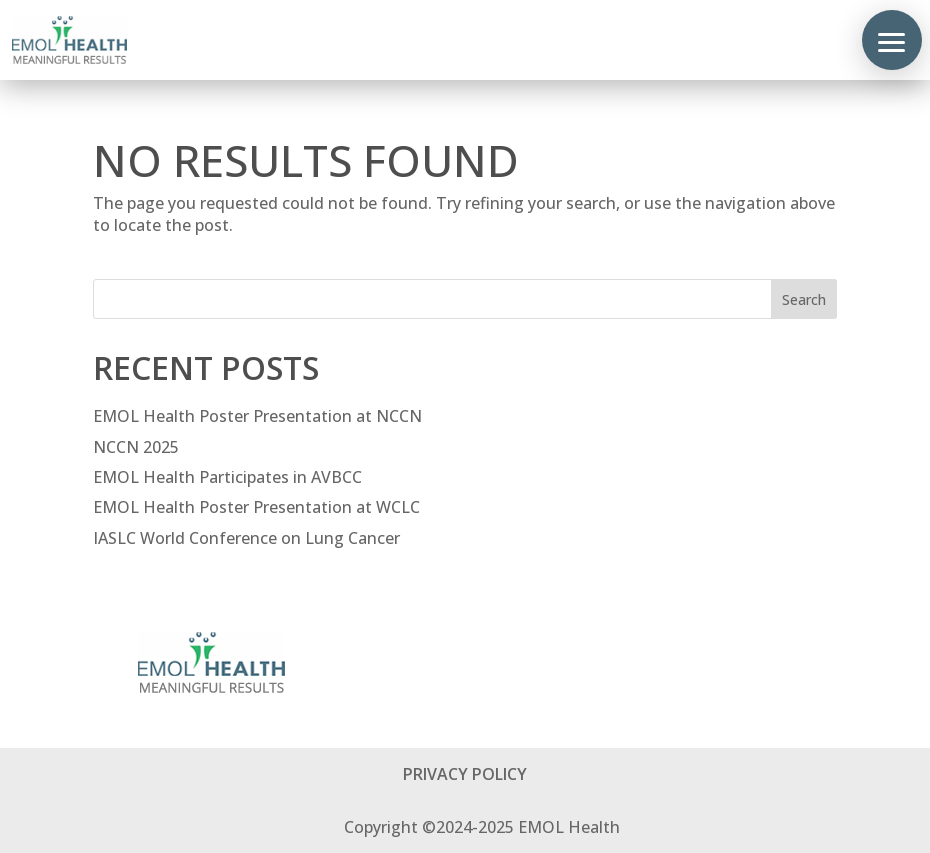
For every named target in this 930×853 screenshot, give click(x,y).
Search (804, 299)
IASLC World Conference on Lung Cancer (246, 538)
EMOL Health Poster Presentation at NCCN (257, 416)
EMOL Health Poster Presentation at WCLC (260, 507)
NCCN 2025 (136, 447)
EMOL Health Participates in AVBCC (231, 477)
